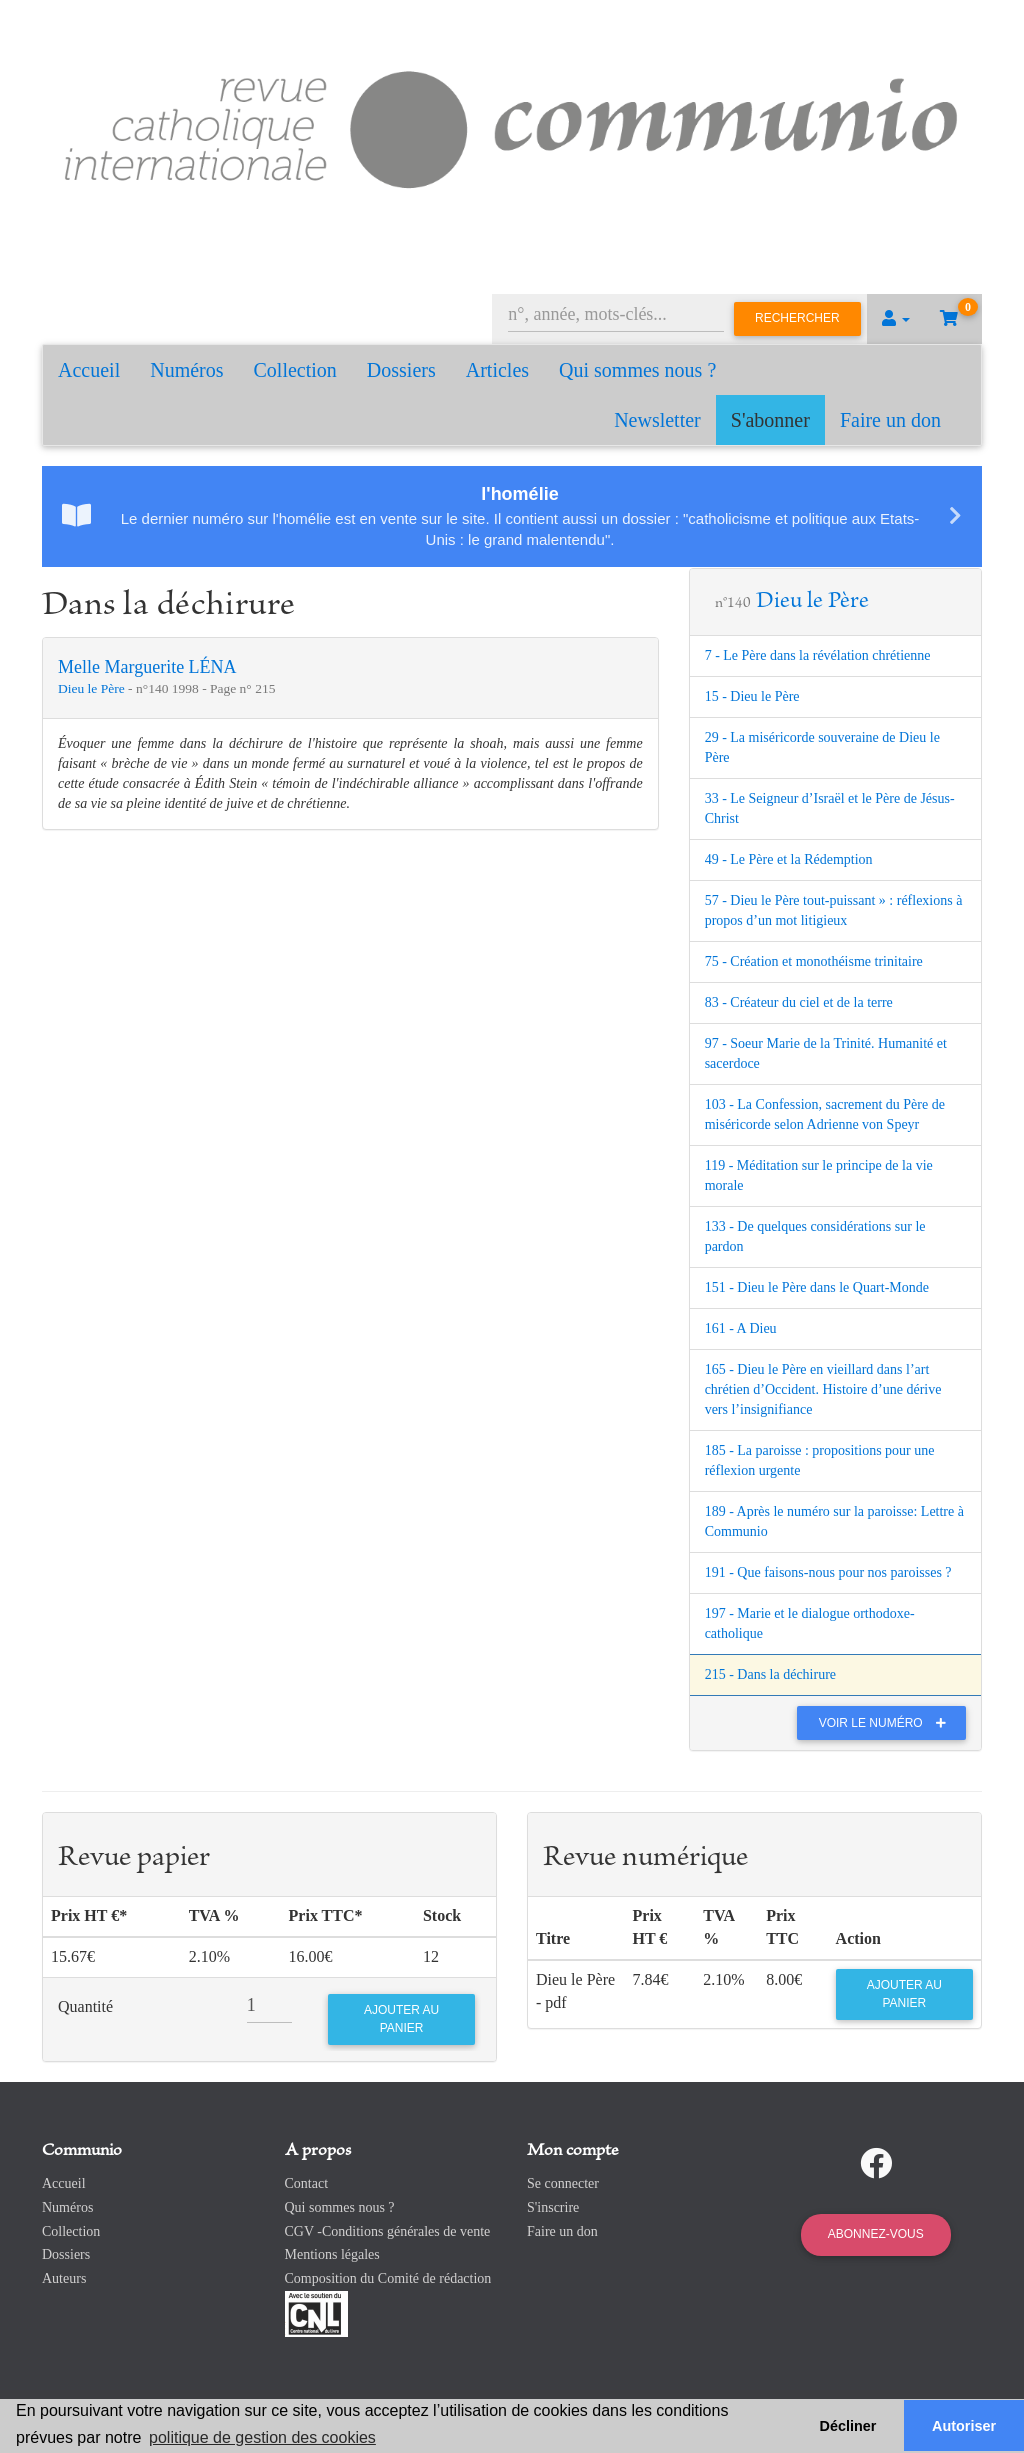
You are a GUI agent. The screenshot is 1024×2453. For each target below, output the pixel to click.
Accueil (89, 370)
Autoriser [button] (964, 2426)
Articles (497, 370)
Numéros (186, 370)
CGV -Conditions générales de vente (388, 2231)
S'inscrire (553, 2207)
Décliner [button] (848, 2426)
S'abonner (770, 420)
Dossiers (401, 370)
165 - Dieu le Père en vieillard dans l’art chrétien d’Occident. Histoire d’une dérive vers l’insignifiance (823, 1389)
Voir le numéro (887, 1723)
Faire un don (890, 420)
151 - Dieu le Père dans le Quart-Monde (817, 1287)
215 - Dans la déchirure (770, 1674)
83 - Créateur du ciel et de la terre (799, 1002)
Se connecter (563, 2183)
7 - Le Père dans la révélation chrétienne (818, 655)
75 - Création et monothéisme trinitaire (814, 961)
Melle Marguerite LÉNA (147, 667)
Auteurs (64, 2278)
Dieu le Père (93, 688)
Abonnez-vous (876, 2234)
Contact (307, 2183)
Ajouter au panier (904, 1993)
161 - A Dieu (741, 1328)
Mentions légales (332, 2254)
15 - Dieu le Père (752, 696)
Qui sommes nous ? (637, 370)
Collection (295, 370)
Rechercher (797, 318)
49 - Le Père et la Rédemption (789, 859)
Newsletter (657, 420)
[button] (896, 319)
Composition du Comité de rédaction (388, 2278)
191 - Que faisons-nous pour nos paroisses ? (828, 1572)
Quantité (85, 2006)
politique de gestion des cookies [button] (262, 2437)
